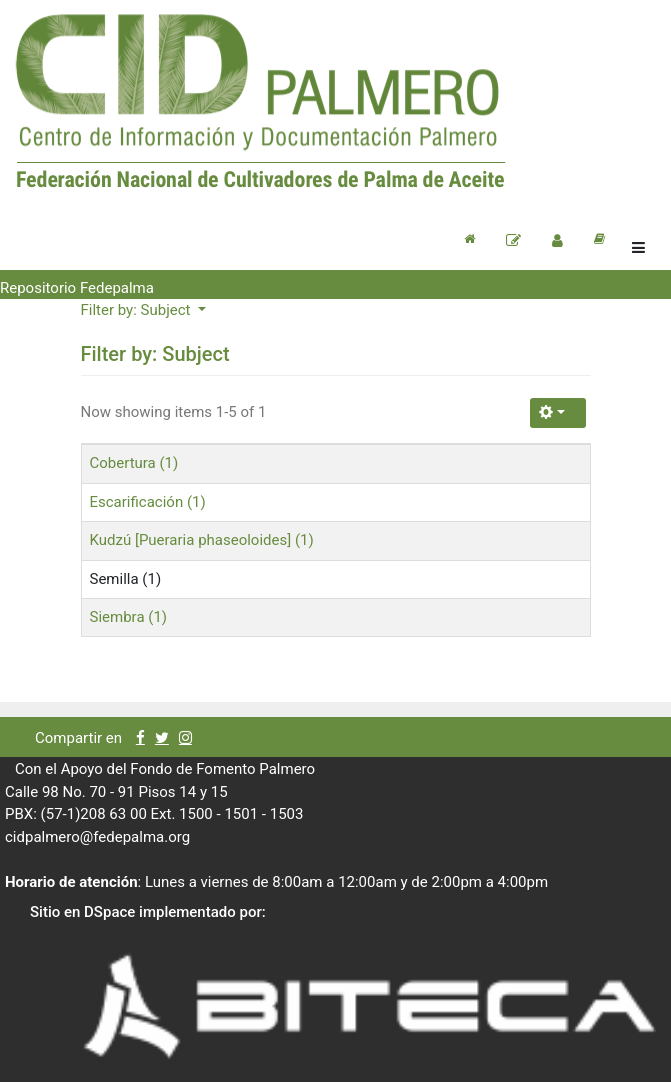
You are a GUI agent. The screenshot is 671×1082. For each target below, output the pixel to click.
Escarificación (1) (148, 502)
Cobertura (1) (134, 463)
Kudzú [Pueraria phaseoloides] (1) (202, 540)
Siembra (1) (129, 617)
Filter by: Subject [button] (138, 310)
